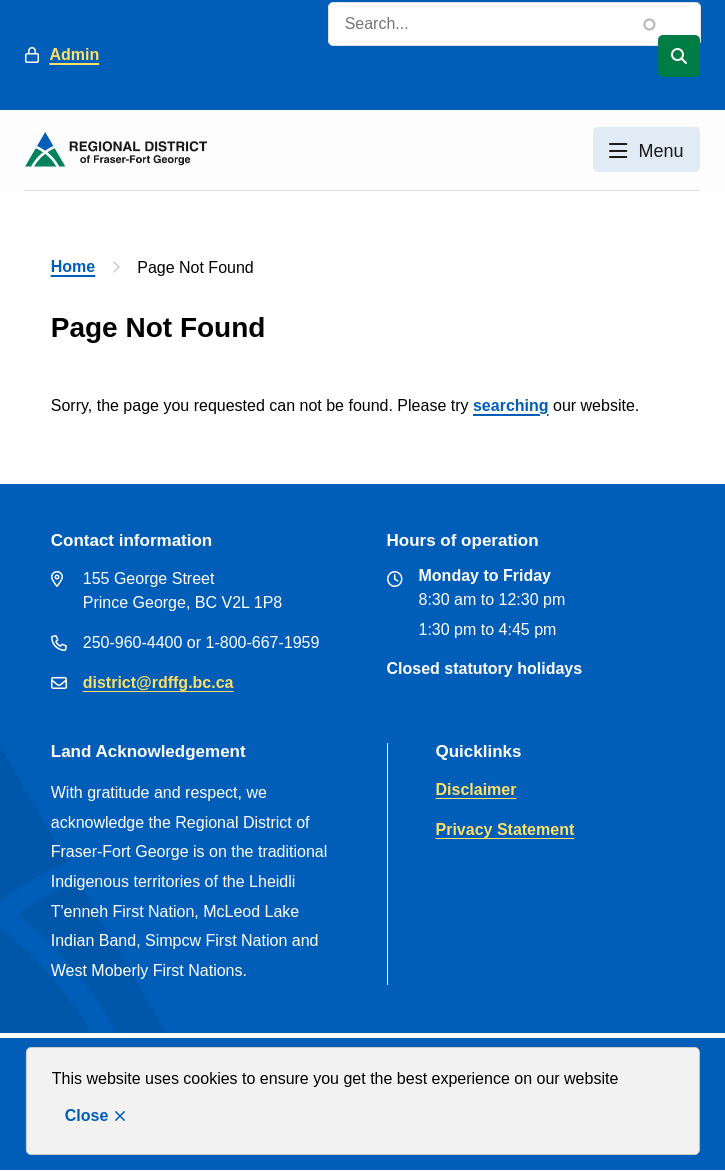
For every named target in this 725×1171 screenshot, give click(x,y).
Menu (661, 151)
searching (511, 405)
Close (87, 1115)
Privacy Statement (505, 829)
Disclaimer (476, 789)
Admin (74, 54)
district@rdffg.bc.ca (158, 682)
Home (73, 266)
